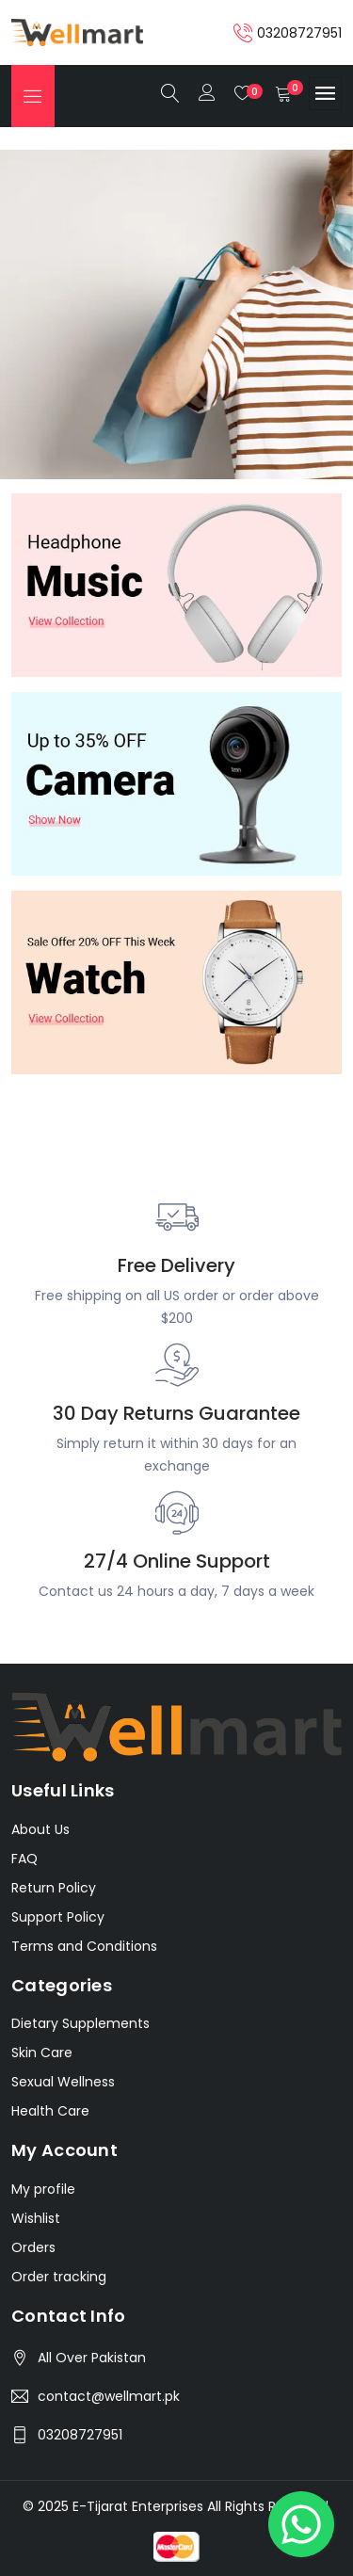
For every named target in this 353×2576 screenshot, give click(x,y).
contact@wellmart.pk (109, 2396)
